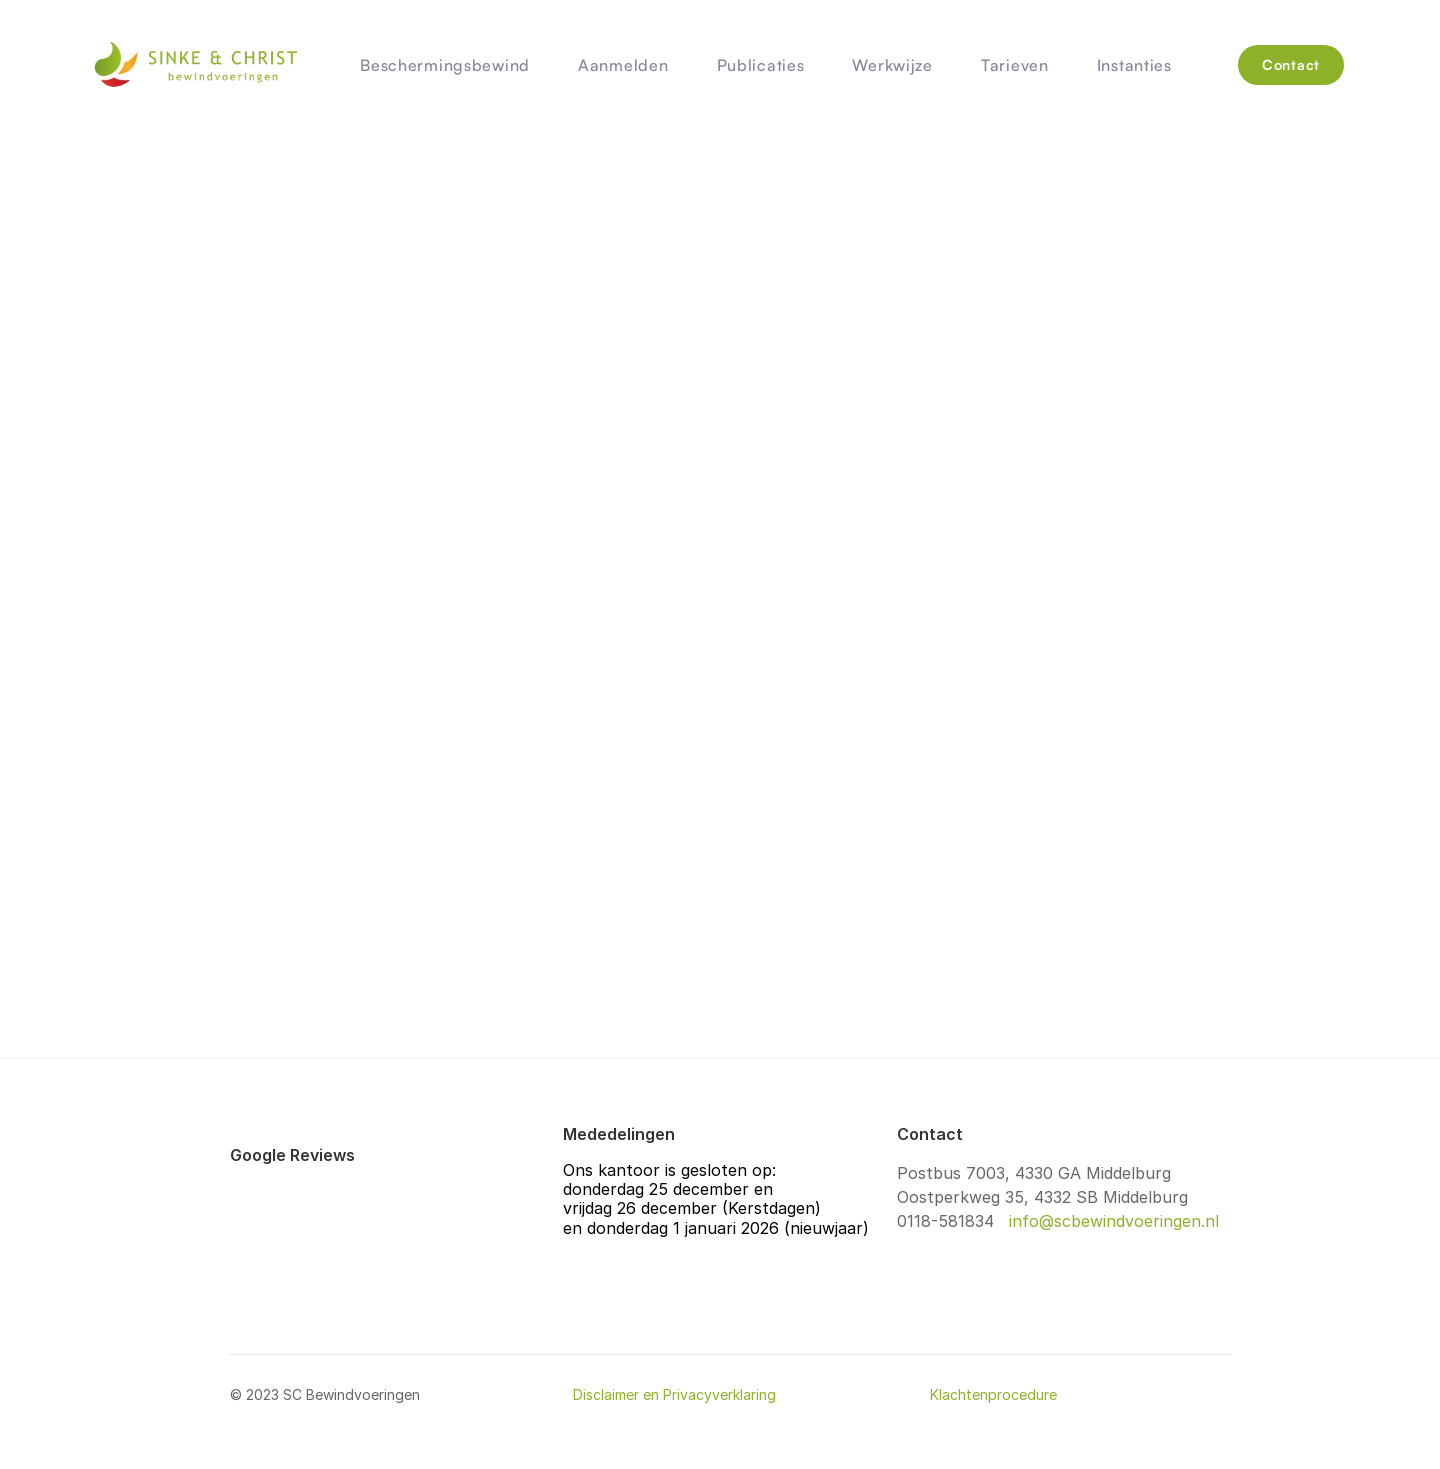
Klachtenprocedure (993, 1394)
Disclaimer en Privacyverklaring (674, 1394)
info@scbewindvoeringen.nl (1111, 1221)
